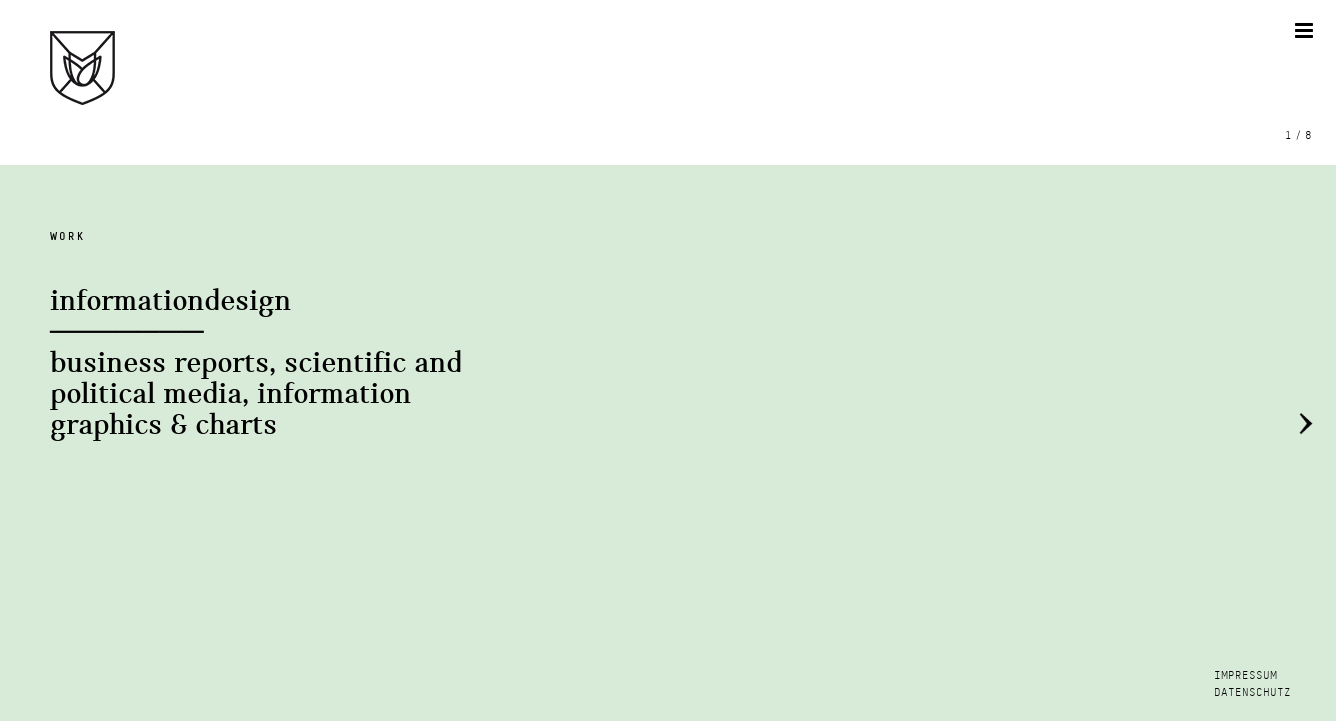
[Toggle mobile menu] (1305, 30)
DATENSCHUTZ (1252, 692)
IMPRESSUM (1245, 675)
